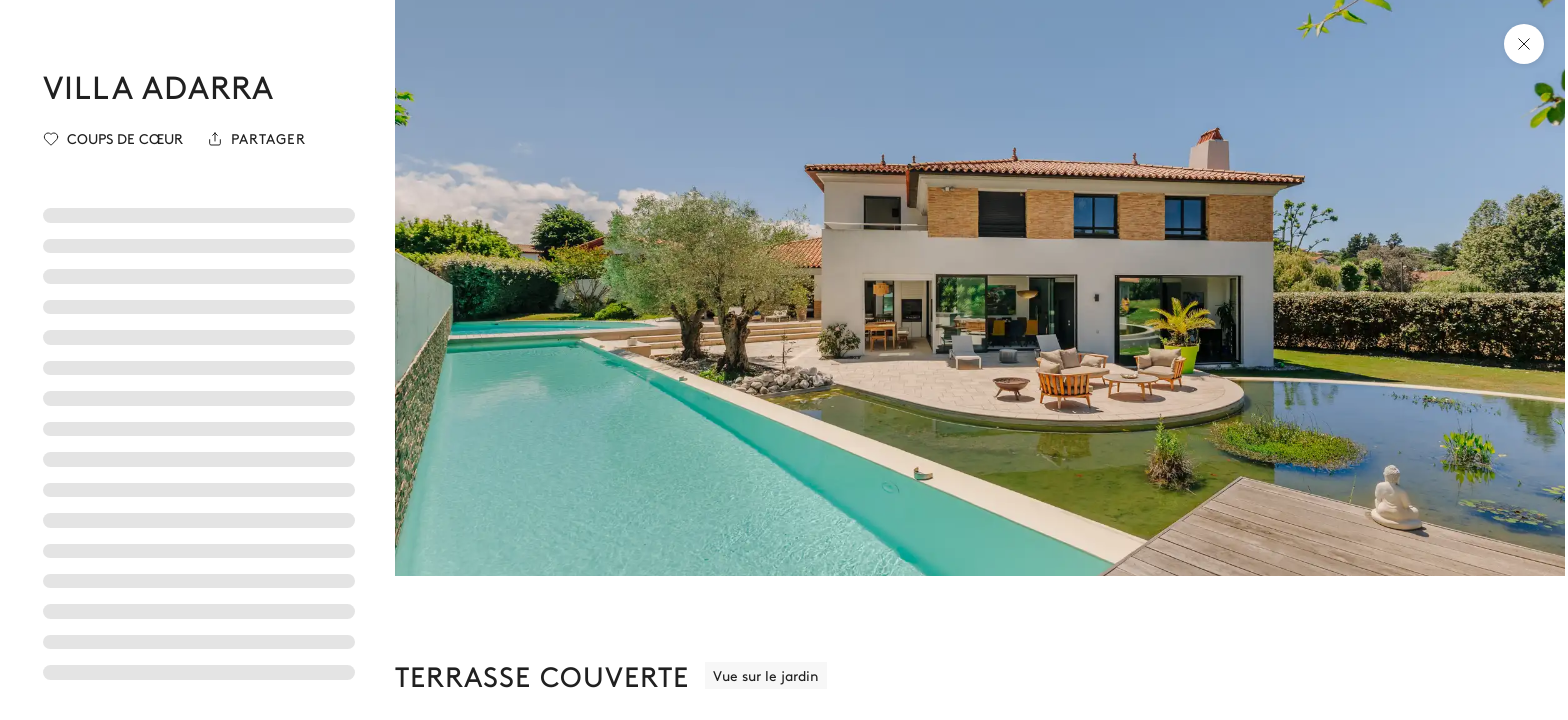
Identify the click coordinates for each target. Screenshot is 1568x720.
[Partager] (256, 139)
